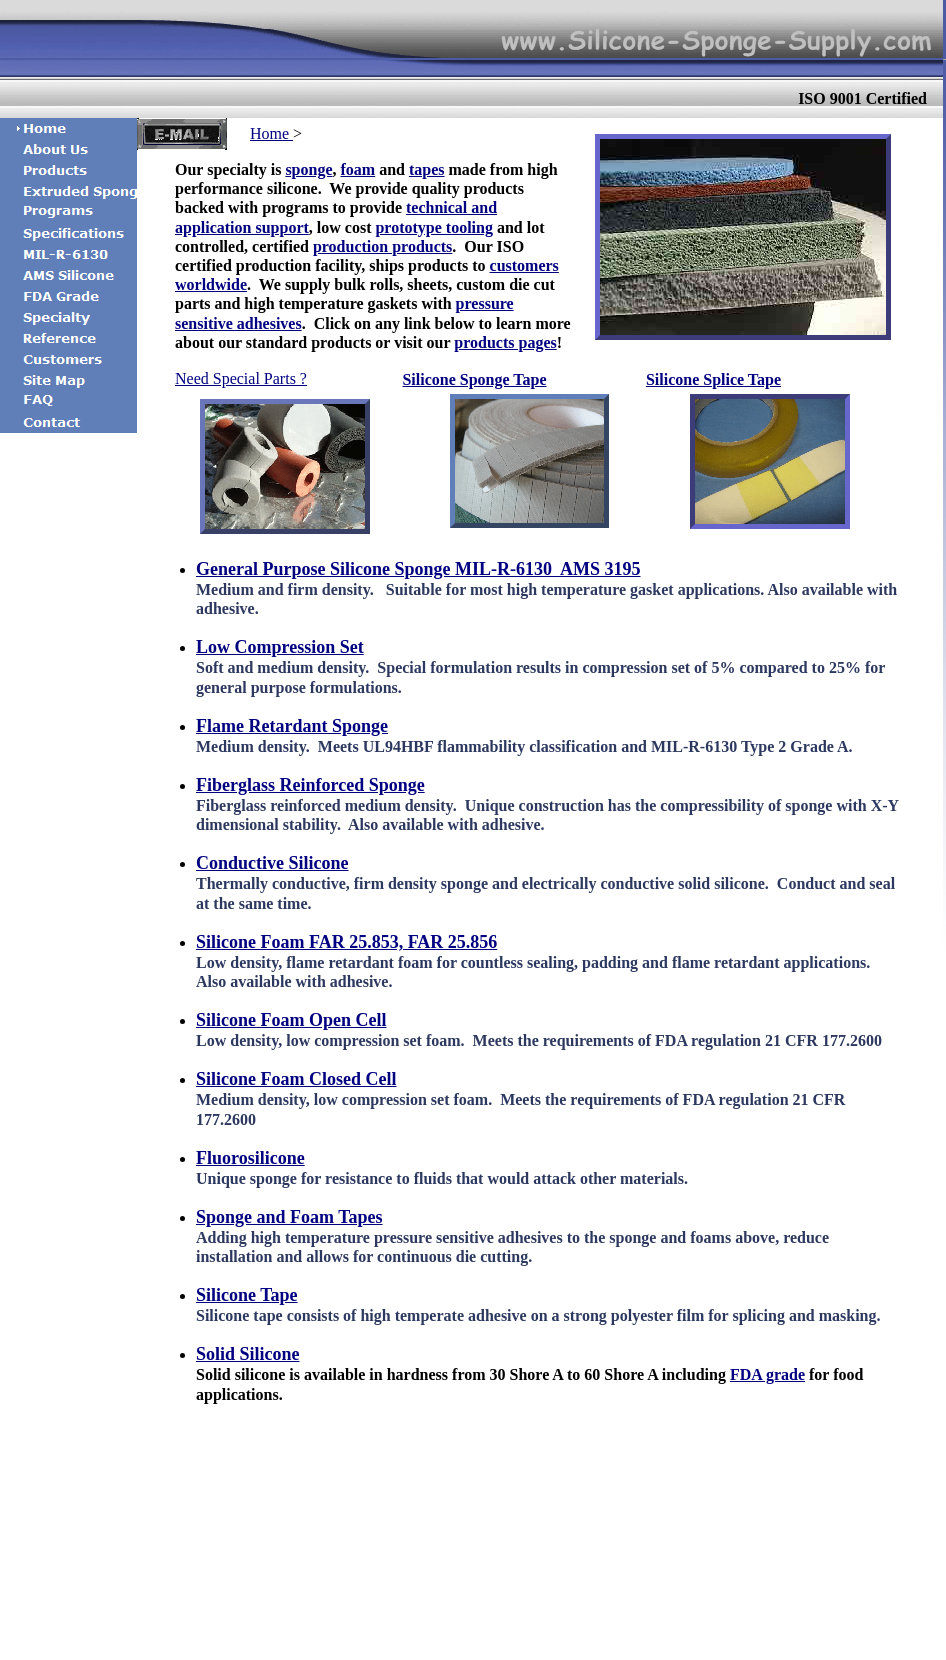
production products (382, 246)
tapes (427, 169)
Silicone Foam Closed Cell (296, 1079)
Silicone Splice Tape (713, 379)
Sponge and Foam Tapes (289, 1217)
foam (358, 169)
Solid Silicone (248, 1354)
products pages (505, 342)
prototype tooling (433, 227)
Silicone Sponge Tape (474, 379)
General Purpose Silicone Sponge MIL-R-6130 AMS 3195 (418, 569)
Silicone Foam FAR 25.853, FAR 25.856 (346, 942)
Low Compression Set (280, 647)
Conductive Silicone (272, 863)
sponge (308, 169)
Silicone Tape (247, 1295)
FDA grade (767, 1374)
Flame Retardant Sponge (292, 726)
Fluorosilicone (250, 1158)
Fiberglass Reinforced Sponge (310, 785)
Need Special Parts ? (241, 378)
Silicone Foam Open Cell (291, 1020)
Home (271, 133)
